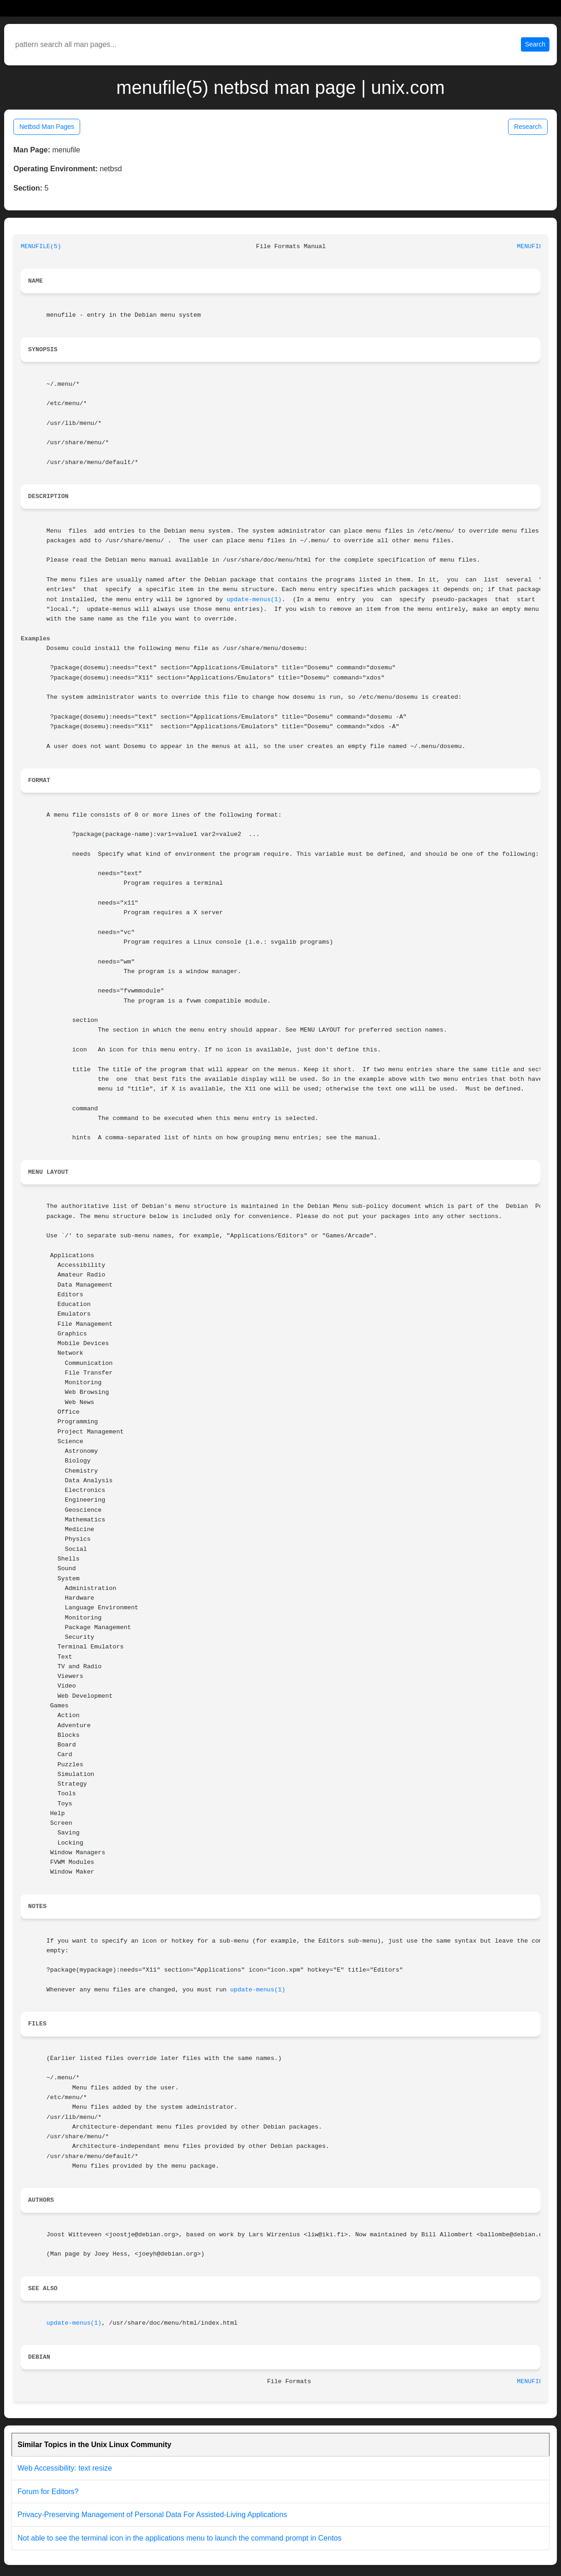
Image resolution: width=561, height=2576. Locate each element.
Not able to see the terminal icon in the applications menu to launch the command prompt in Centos (180, 2538)
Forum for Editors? (48, 2491)
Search (535, 44)
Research (528, 126)
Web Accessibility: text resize (65, 2468)
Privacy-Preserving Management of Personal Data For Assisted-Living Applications (152, 2514)
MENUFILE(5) (41, 246)
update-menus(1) (254, 599)
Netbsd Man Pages (46, 126)
